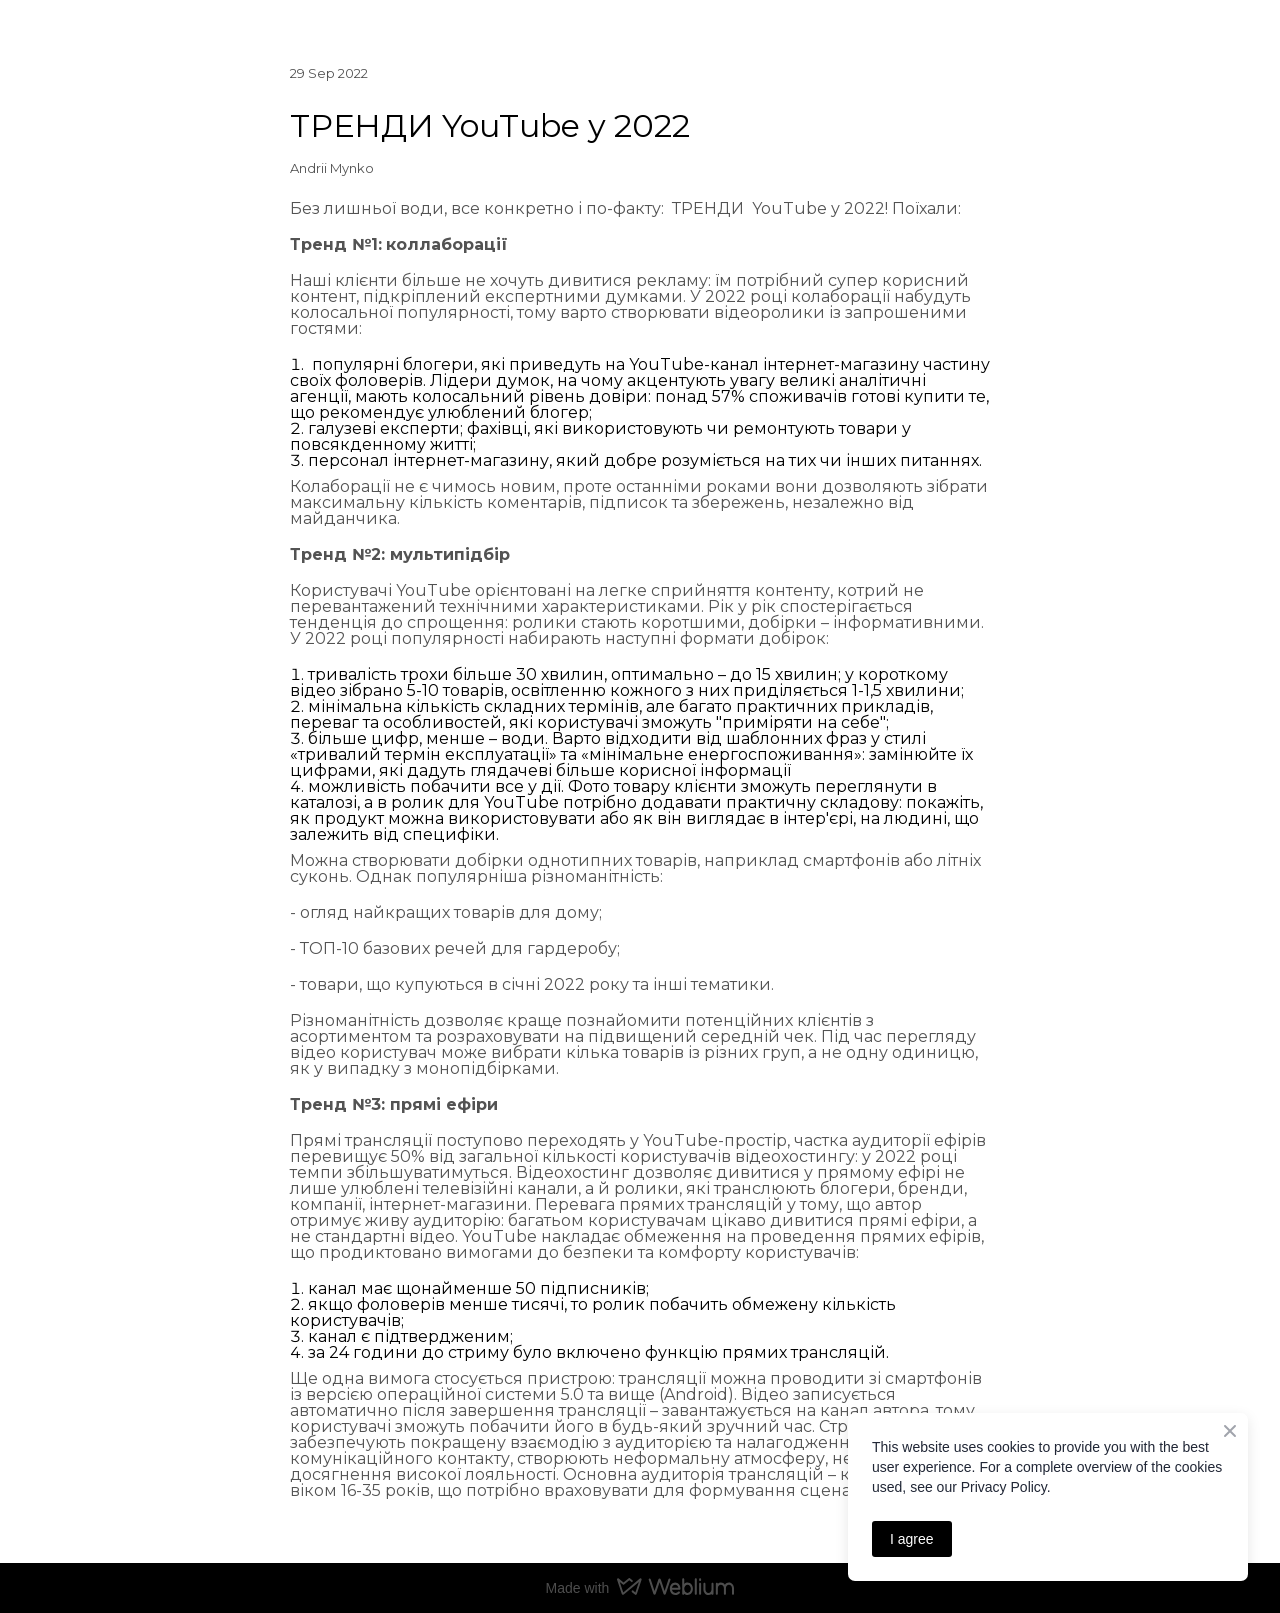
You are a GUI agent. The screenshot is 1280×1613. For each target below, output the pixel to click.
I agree (912, 1539)
